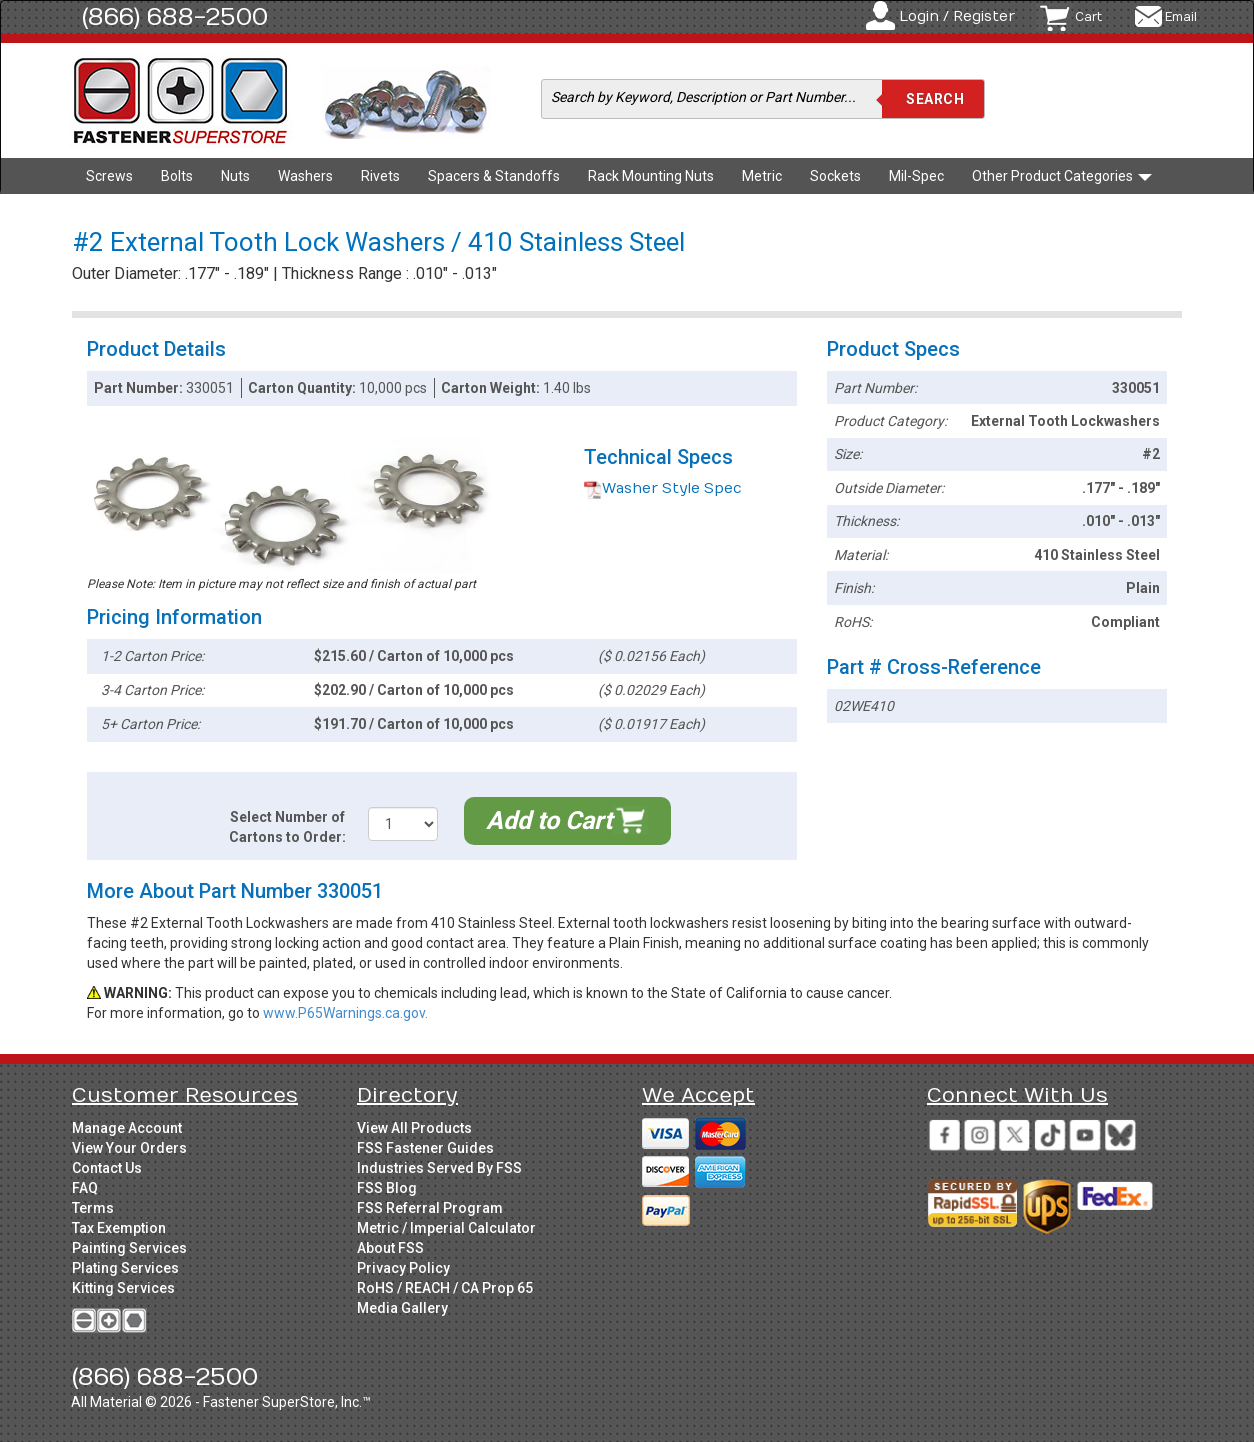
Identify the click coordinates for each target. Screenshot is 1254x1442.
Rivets (380, 176)
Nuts (235, 176)
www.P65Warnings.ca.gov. (345, 1013)
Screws (109, 176)
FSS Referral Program (430, 1208)
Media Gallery (402, 1308)
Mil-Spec (916, 176)
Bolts (177, 176)
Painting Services (129, 1248)
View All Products (414, 1128)
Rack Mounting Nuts (651, 176)
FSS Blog (387, 1188)
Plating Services (125, 1268)
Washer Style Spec (663, 488)
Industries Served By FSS (439, 1168)
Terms (93, 1208)
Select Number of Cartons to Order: (287, 827)
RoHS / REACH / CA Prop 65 (445, 1288)
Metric (762, 176)
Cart (1088, 17)
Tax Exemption (119, 1228)
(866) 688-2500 (175, 17)
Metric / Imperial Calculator (446, 1228)
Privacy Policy (403, 1268)
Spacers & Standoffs (494, 176)
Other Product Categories (1062, 176)
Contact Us (107, 1168)
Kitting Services (123, 1288)
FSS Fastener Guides (425, 1148)
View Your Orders (129, 1148)
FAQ (85, 1188)
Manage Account (127, 1128)
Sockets (835, 176)
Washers (305, 176)
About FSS (390, 1248)
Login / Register (957, 16)
